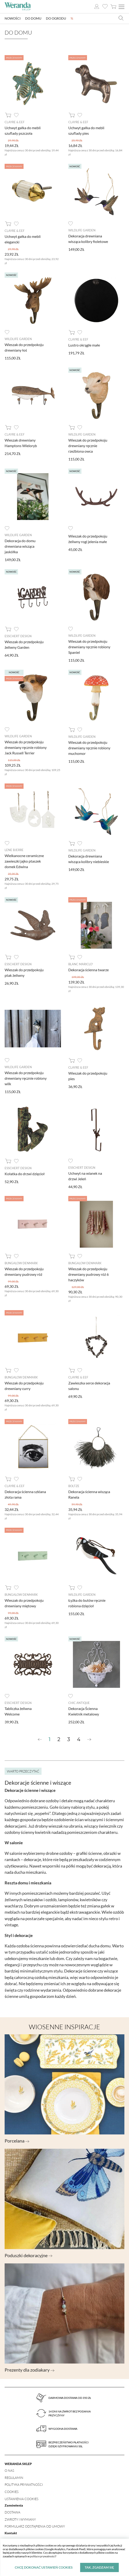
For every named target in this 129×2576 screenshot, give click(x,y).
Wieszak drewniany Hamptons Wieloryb (21, 443)
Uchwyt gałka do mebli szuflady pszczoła (23, 130)
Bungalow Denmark (21, 1263)
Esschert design (18, 636)
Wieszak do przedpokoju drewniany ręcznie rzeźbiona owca (87, 445)
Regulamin (14, 2478)
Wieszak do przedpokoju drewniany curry (24, 1386)
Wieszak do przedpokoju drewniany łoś (24, 347)
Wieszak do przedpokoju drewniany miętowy (24, 1603)
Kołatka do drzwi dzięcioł (25, 1173)
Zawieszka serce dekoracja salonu (89, 1386)
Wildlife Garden (82, 230)
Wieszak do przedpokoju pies (87, 1076)
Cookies (11, 2492)
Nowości (13, 19)
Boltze (73, 1486)
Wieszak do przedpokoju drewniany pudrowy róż (24, 1271)
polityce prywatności (42, 2556)
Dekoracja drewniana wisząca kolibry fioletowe (88, 239)
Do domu (33, 19)
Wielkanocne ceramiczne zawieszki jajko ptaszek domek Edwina (24, 861)
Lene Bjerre (14, 850)
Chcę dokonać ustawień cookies (44, 2567)
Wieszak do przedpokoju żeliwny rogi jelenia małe (87, 539)
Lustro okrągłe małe (84, 345)
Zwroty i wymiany (20, 2519)
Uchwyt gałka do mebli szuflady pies (86, 130)
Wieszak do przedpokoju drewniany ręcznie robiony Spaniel (89, 646)
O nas (9, 2470)
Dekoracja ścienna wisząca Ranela (89, 1494)
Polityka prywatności (24, 2484)
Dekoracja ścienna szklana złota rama (25, 1494)
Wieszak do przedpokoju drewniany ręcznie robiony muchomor (89, 748)
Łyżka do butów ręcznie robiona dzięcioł (86, 1603)
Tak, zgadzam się (99, 2567)
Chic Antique (79, 1703)
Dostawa (12, 2512)
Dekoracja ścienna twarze (88, 970)
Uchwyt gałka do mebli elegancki (23, 239)
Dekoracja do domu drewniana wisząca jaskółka (20, 546)
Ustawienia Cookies (21, 2499)
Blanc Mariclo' (80, 964)
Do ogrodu (56, 19)
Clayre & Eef (14, 122)
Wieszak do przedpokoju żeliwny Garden (24, 644)
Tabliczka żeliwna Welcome (18, 1711)
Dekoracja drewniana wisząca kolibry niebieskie (88, 859)
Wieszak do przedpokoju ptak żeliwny (24, 972)
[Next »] (89, 1739)
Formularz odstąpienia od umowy (35, 2526)
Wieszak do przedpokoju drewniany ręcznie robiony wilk (26, 1078)
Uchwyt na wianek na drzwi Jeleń (85, 1176)
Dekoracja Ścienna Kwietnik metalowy (83, 1711)
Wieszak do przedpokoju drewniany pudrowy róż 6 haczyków (88, 1274)
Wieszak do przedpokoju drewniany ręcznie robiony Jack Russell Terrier (26, 747)
